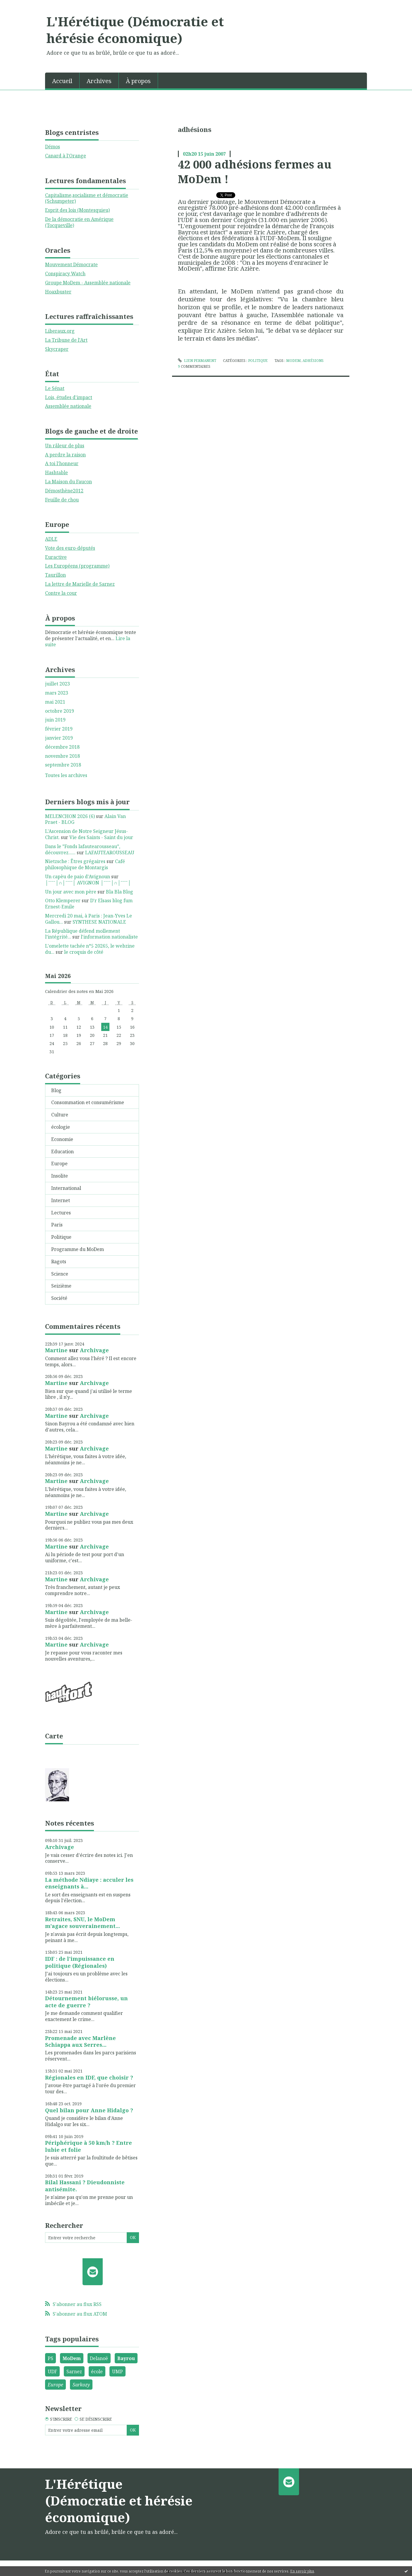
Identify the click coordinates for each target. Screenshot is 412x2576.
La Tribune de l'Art (66, 340)
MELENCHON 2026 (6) (70, 816)
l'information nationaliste (109, 937)
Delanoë (99, 2358)
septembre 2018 (63, 765)
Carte (54, 1735)
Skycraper (56, 349)
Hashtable (56, 472)
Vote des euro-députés (70, 548)
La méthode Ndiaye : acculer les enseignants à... (89, 1883)
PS (50, 2358)
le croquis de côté (83, 952)
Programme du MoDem (77, 1249)
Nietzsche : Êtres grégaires (75, 861)
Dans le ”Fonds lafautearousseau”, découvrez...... (82, 849)
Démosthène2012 (64, 490)
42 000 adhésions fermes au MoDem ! (255, 171)
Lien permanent (197, 360)
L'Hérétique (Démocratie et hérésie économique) (135, 30)
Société (59, 1298)
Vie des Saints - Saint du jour (101, 837)
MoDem (72, 2358)
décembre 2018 (62, 747)
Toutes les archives (66, 775)
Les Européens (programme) (77, 566)
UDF (52, 2371)
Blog (56, 1090)
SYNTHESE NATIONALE (99, 922)
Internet (60, 1200)
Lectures (61, 1212)
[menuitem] (62, 80)
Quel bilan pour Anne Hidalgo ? (89, 2110)
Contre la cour (61, 593)
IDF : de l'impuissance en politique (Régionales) (79, 1962)
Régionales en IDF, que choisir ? (89, 2077)
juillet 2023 (57, 684)
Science (59, 1274)
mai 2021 (55, 702)
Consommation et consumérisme (87, 1102)
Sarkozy (81, 2384)
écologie (60, 1127)
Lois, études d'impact (68, 397)
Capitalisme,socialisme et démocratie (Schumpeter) (86, 198)
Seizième (61, 1286)
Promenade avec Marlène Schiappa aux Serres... (80, 2041)
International (66, 1188)
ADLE (51, 539)
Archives (99, 81)
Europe (59, 1163)
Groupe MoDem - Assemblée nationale (88, 282)
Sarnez (74, 2371)
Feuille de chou (62, 499)
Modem (293, 360)
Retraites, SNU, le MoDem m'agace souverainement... (82, 1922)
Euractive (56, 557)
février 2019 (59, 729)
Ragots (58, 1261)
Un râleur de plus (64, 445)
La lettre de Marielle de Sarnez (80, 584)
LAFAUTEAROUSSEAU (109, 852)
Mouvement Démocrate (71, 264)
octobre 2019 (59, 711)
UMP (117, 2371)
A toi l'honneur (61, 463)
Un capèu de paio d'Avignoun (77, 876)
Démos (52, 146)
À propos (138, 81)
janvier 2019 (59, 738)
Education (62, 1151)
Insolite (59, 1176)
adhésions (313, 360)
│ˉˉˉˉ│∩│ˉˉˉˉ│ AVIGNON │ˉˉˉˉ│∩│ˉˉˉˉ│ (88, 882)
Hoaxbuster (58, 291)
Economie (62, 1139)
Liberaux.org (60, 331)
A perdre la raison (65, 454)
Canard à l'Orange (65, 155)
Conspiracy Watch (65, 273)
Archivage (94, 1350)
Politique (61, 1237)
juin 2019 (55, 720)
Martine (56, 1350)
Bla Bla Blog (119, 892)
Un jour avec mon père (70, 892)
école (97, 2371)
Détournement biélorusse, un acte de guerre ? (86, 2001)
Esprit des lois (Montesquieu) (77, 210)
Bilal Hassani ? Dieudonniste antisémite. (85, 2185)
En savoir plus (302, 2571)
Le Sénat (54, 388)
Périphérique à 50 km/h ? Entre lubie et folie (88, 2146)
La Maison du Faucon (68, 481)
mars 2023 (56, 693)
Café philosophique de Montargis (85, 864)
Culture (59, 1114)
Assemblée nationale (68, 406)
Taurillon (55, 575)
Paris (57, 1224)
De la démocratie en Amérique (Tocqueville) (79, 222)
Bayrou (126, 2358)
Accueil (62, 81)
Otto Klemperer (62, 900)
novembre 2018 (62, 756)
